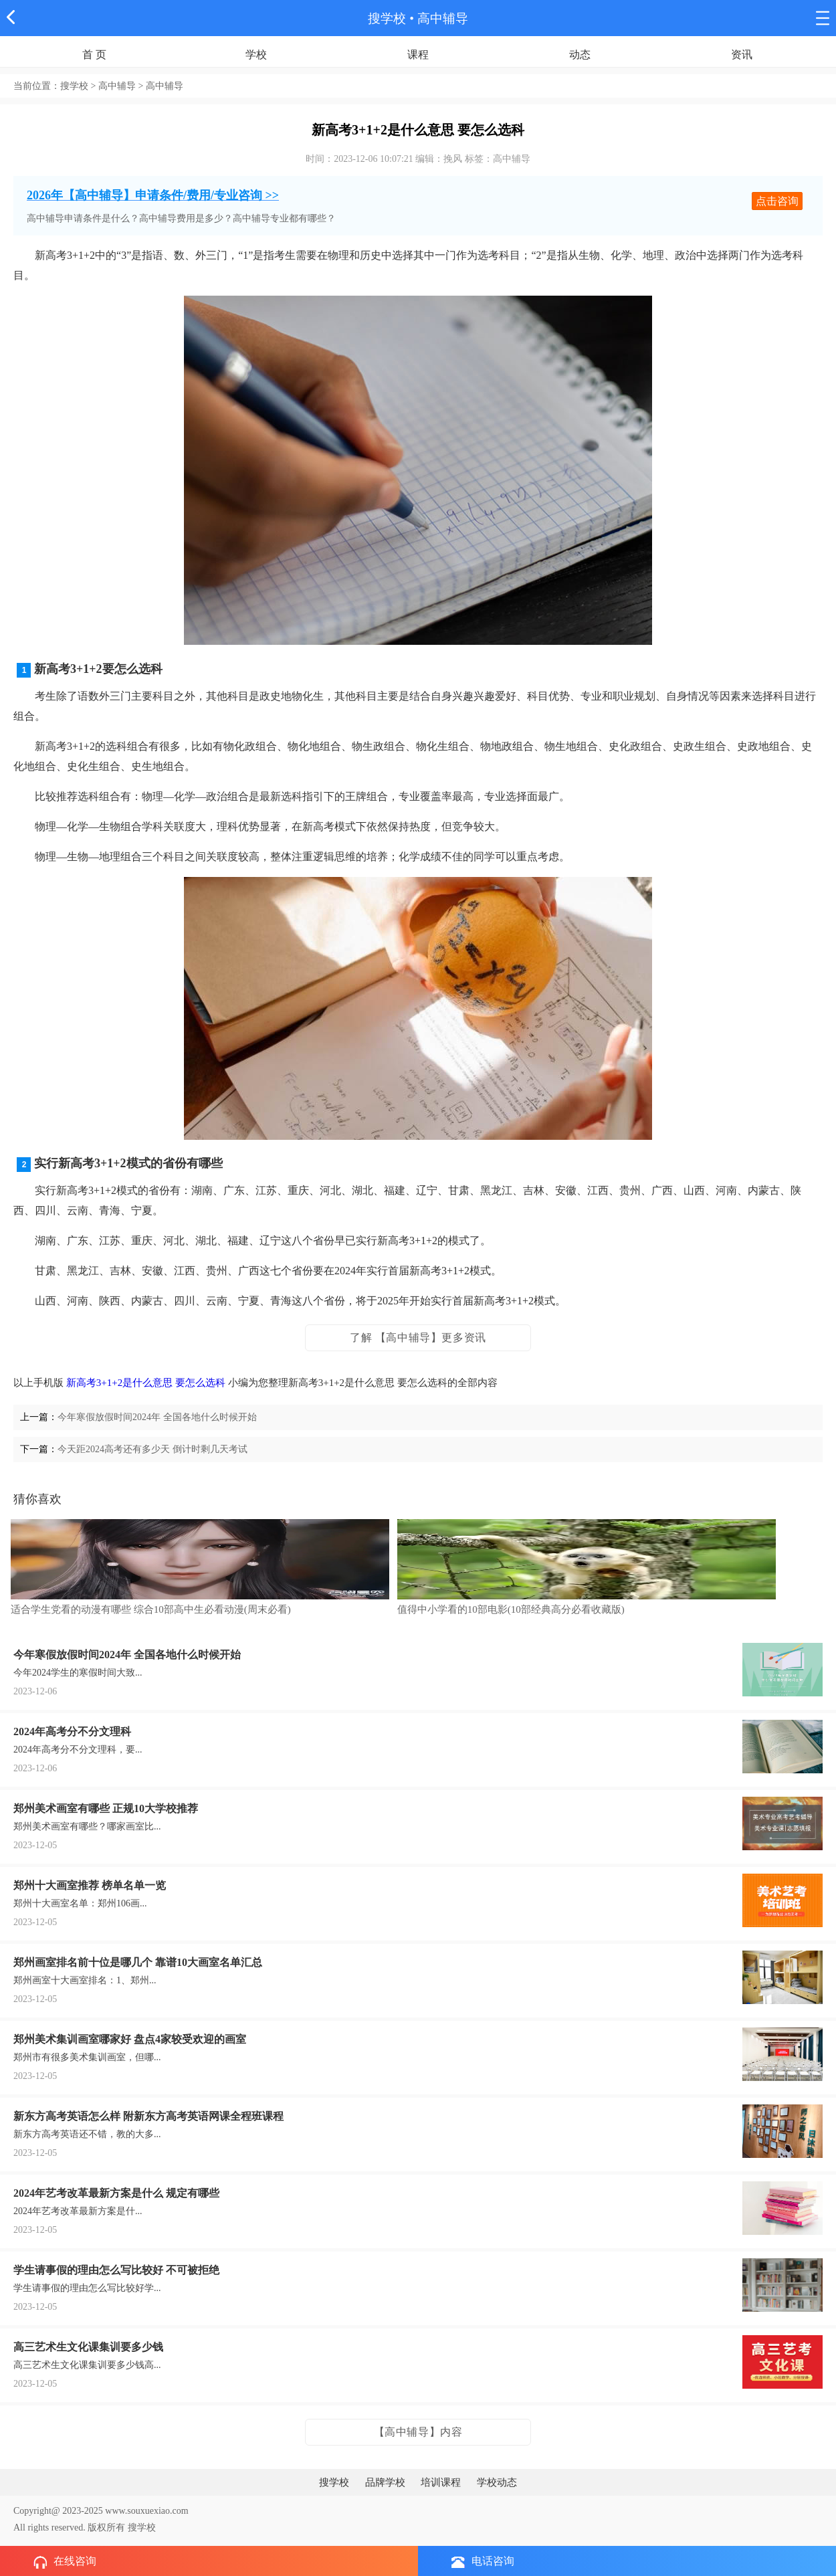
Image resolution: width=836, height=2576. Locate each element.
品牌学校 (385, 2482)
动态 (580, 54)
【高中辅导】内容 (418, 2432)
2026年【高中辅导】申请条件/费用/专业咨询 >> (153, 195)
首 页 (94, 54)
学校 (256, 54)
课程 (418, 54)
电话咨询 (482, 2561)
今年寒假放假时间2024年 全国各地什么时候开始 (157, 1417)
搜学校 (387, 18)
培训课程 (441, 2482)
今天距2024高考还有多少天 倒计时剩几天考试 (152, 1449)
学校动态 (497, 2482)
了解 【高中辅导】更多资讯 (418, 1337)
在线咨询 (64, 2562)
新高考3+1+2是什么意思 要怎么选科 (145, 1382)
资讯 (741, 54)
